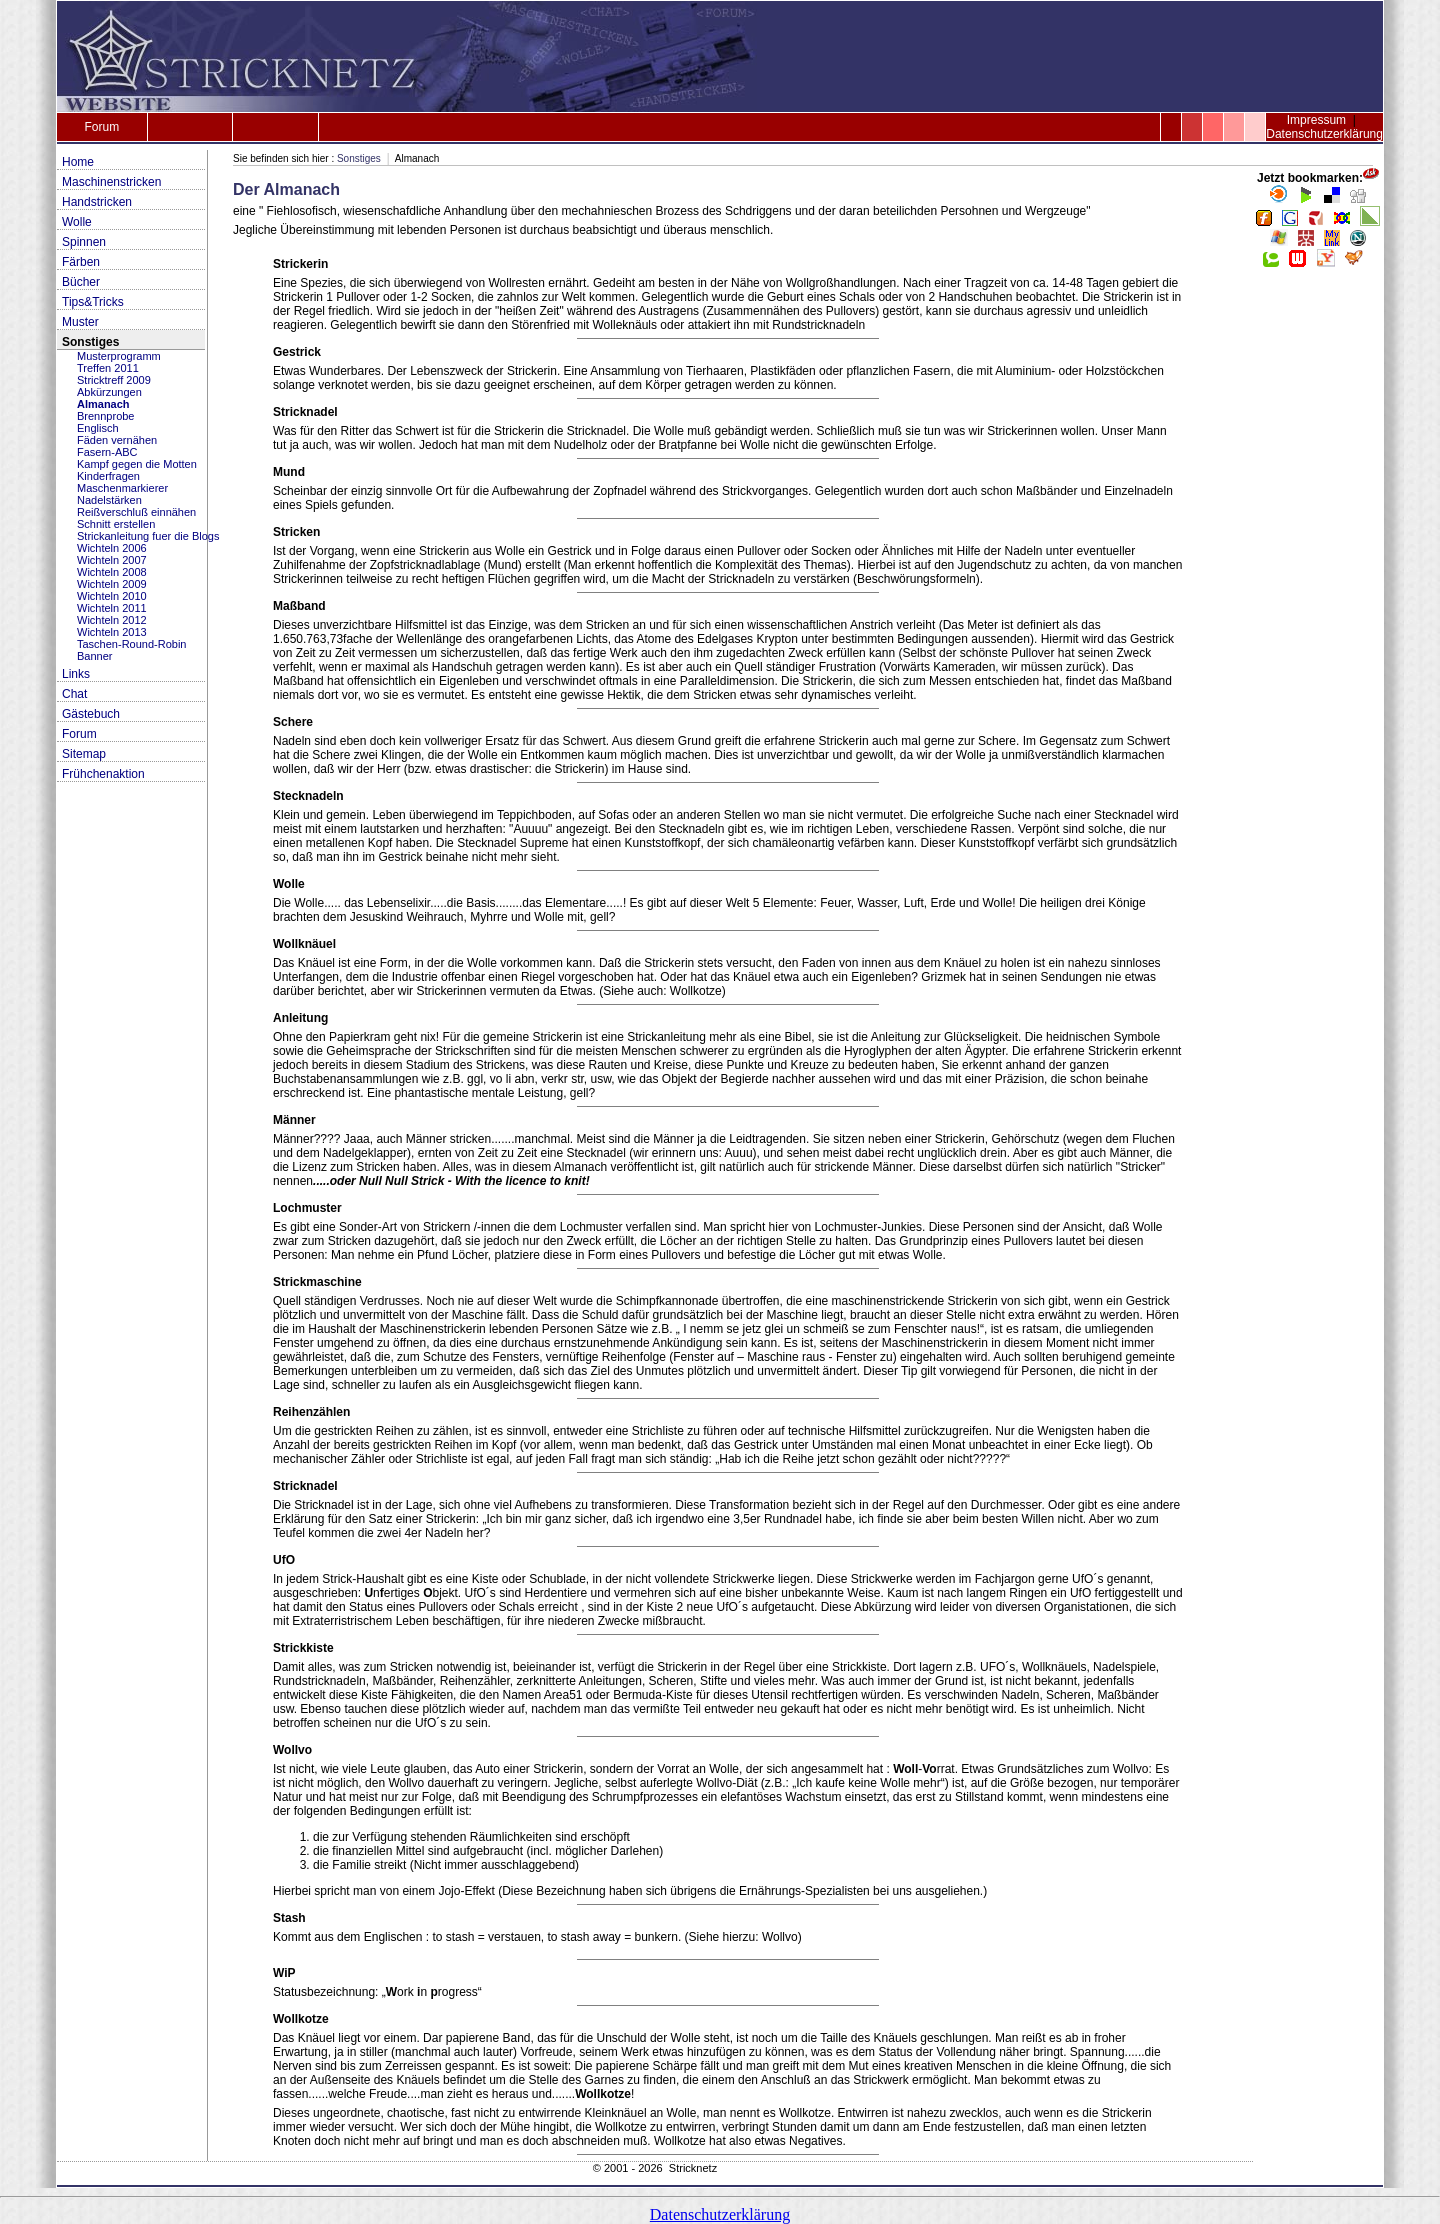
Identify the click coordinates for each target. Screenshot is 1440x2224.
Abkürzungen (109, 392)
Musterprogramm (119, 356)
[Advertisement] (1318, 580)
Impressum (1316, 120)
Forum (101, 127)
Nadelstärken (109, 500)
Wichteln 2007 (112, 560)
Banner (94, 656)
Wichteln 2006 (112, 548)
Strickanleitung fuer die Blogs (148, 536)
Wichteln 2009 (112, 584)
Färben (81, 262)
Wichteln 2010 (112, 596)
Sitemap (84, 754)
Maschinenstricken (111, 182)
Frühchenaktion (103, 774)
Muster (80, 322)
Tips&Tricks (93, 302)
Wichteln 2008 (112, 572)
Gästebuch (91, 714)
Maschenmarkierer (122, 488)
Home (78, 162)
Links (76, 674)
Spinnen (84, 242)
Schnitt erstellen (116, 524)
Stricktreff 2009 (114, 380)
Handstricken (97, 202)
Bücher (81, 282)
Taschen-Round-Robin (131, 644)
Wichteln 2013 (112, 632)
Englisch (98, 428)
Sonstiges (90, 342)
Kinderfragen (108, 476)
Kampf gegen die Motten (137, 464)
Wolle (77, 222)
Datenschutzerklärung (1324, 134)
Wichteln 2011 (112, 608)
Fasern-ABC (107, 452)
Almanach (103, 404)
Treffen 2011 (108, 368)
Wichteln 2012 (112, 620)
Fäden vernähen (117, 440)
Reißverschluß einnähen (136, 512)
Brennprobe (106, 416)
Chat (74, 694)
